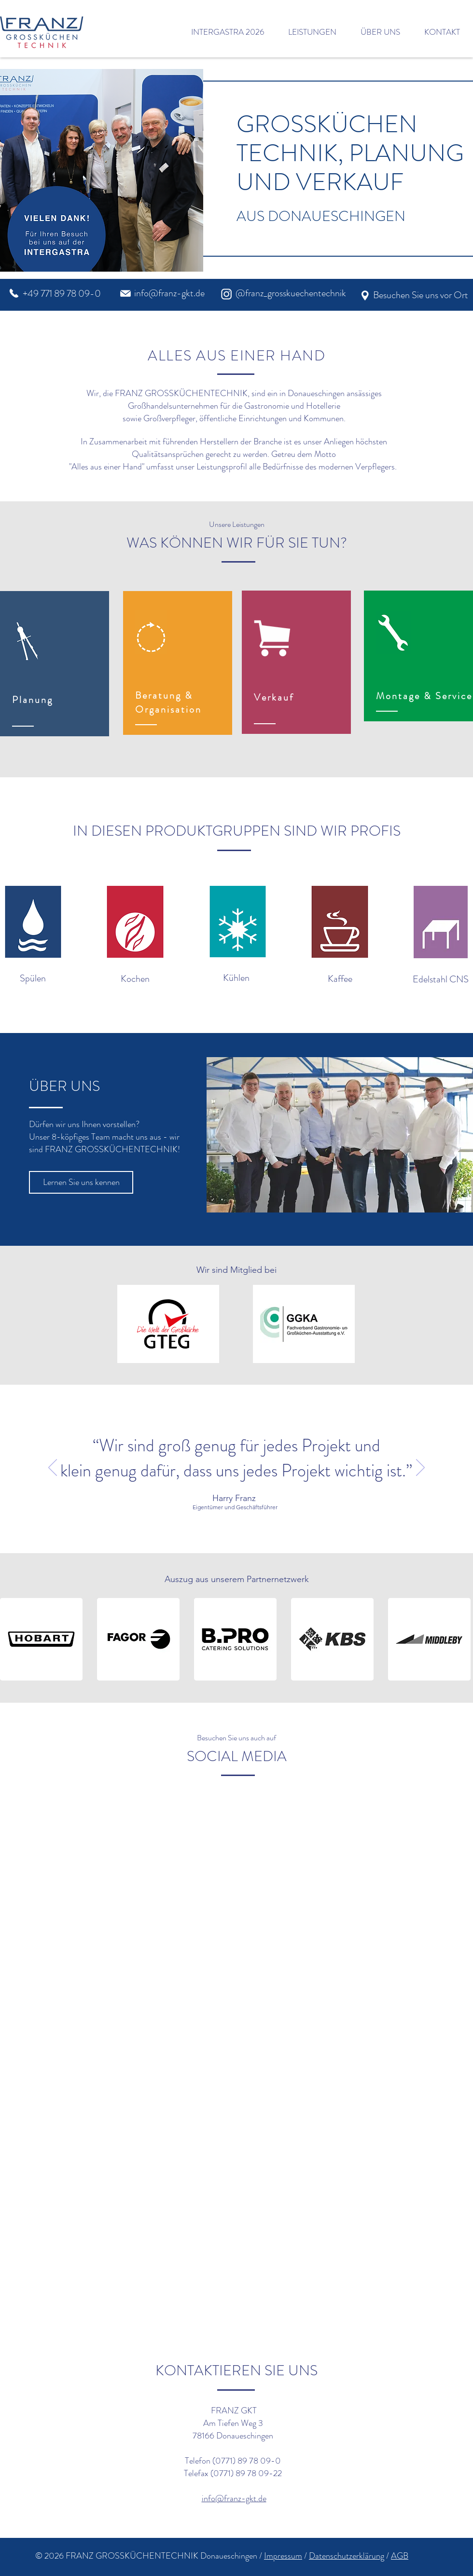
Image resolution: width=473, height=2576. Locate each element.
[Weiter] (420, 1468)
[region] (54, 663)
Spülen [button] (33, 978)
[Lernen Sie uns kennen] (81, 1182)
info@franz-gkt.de (169, 293)
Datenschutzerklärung (346, 2555)
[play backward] (12, 1639)
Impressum (283, 2555)
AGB (399, 2555)
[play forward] (461, 1639)
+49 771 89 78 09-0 (62, 294)
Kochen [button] (135, 979)
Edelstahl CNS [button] (441, 979)
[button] (32, 922)
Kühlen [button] (236, 978)
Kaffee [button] (340, 979)
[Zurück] (52, 1468)
